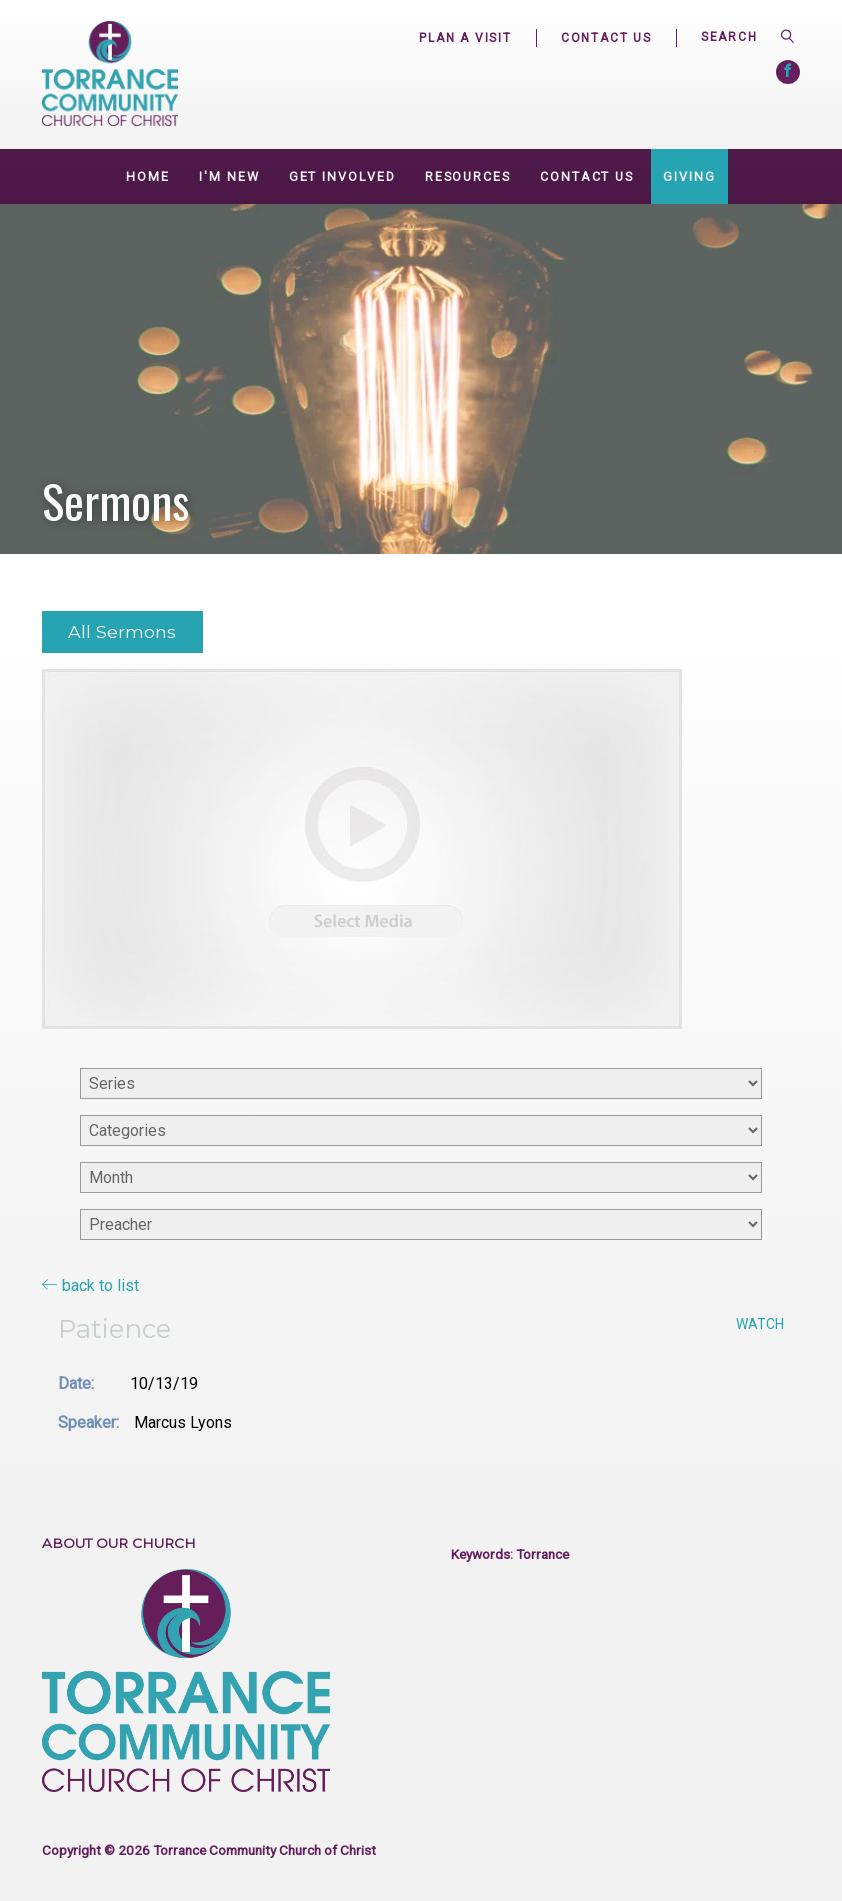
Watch (760, 1324)
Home (148, 176)
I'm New (229, 176)
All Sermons (122, 631)
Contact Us (606, 38)
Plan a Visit (465, 38)
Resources (468, 176)
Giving (689, 176)
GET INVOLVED (342, 176)
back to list (90, 1285)
